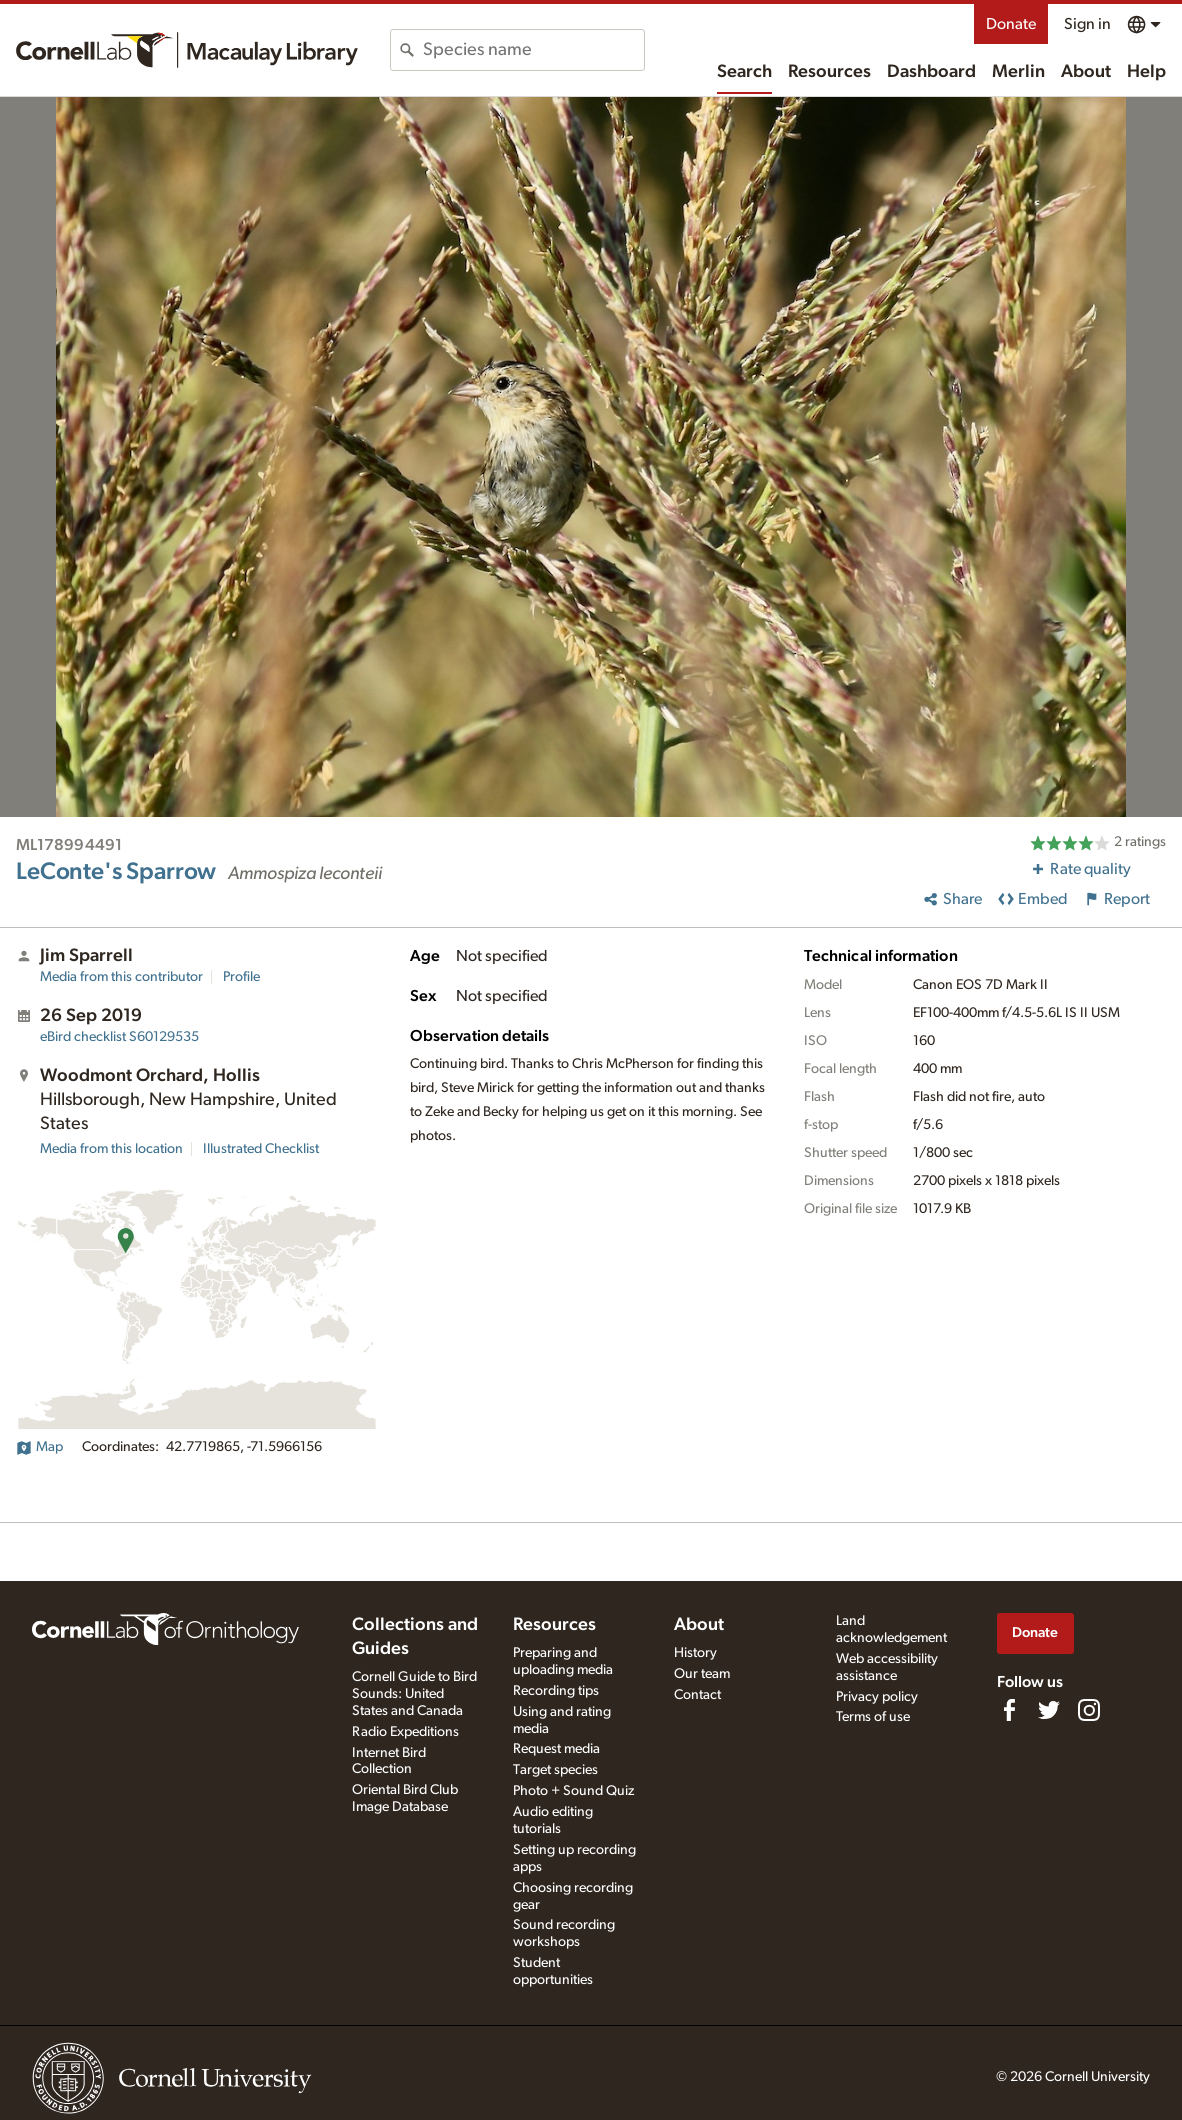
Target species (555, 1770)
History (695, 1653)
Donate (1011, 24)
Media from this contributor (121, 977)
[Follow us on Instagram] (1089, 1710)
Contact (697, 1695)
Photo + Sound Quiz (573, 1791)
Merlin (1018, 72)
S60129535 (119, 1037)
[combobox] (533, 50)
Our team (702, 1674)
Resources (829, 72)
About (1086, 72)
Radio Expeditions (405, 1732)
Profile (241, 977)
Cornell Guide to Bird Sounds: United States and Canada (414, 1694)
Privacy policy (877, 1697)
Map (39, 1447)
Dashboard (931, 72)
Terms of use (873, 1717)
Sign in (1087, 24)
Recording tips (556, 1691)
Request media (556, 1749)
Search (744, 72)
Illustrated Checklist (261, 1149)
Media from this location (111, 1149)
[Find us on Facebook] (1009, 1710)
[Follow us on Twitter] (1049, 1710)
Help (1146, 72)
